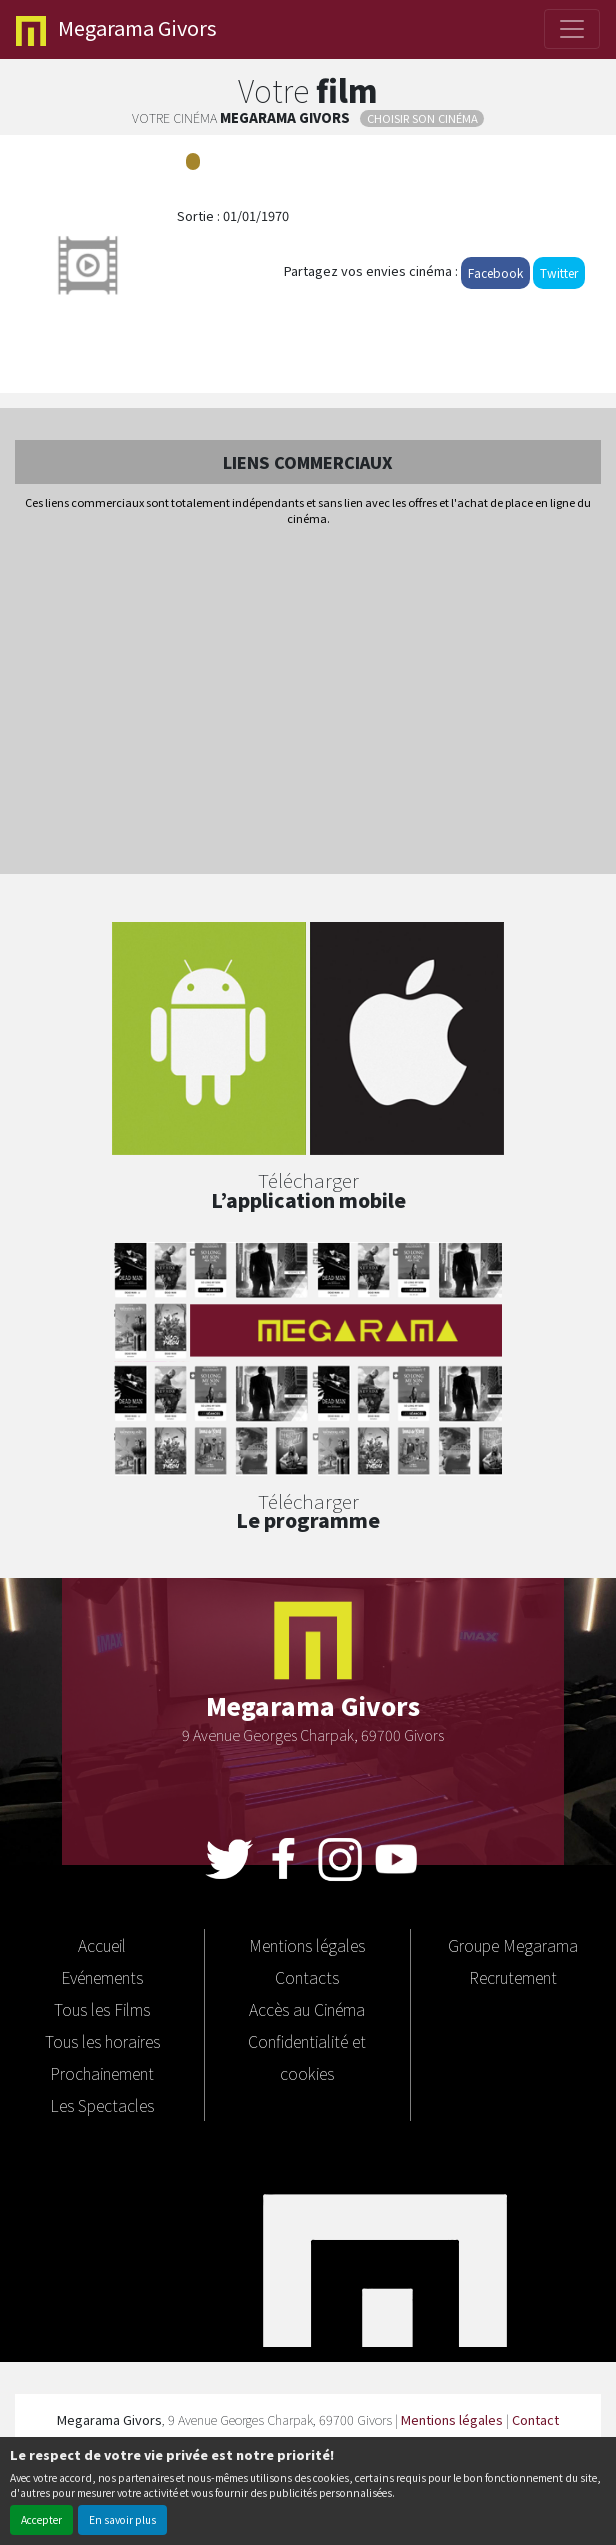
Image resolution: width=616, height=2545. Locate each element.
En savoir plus (122, 2519)
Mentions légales (307, 1945)
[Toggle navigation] (572, 29)
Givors (116, 29)
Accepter (41, 2519)
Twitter (559, 272)
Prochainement (102, 2073)
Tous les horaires (102, 2041)
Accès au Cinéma (307, 2009)
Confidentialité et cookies (307, 2057)
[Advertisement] (308, 702)
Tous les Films (102, 2009)
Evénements (102, 1977)
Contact (535, 2419)
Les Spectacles (102, 2105)
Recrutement (513, 1977)
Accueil (102, 1945)
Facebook (495, 272)
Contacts (307, 1977)
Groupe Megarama (513, 1945)
